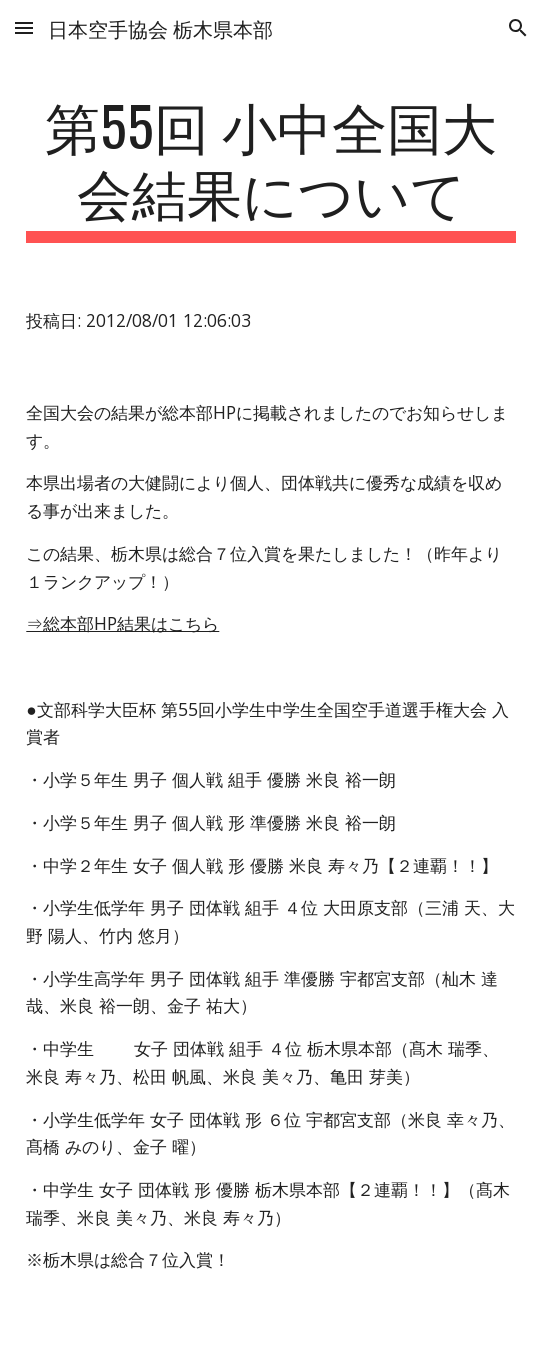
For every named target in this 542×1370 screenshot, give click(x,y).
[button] (24, 27)
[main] (270, 167)
